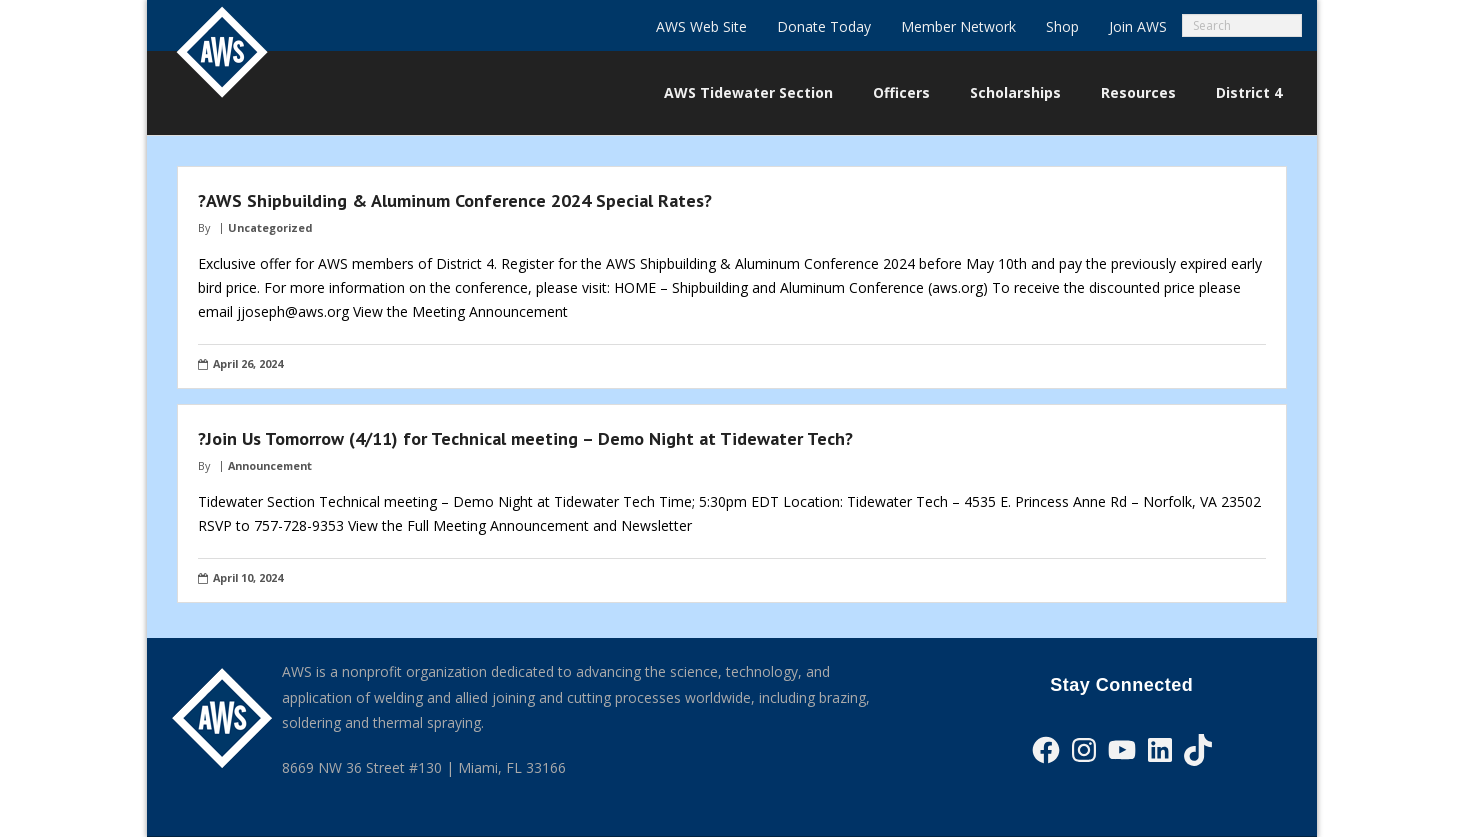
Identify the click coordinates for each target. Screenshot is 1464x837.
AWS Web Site (701, 26)
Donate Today (824, 26)
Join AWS (1138, 26)
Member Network (958, 26)
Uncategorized (270, 227)
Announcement (270, 465)
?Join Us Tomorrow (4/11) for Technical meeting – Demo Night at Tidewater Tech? (525, 438)
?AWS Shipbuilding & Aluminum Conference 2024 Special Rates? (455, 200)
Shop (1062, 26)
